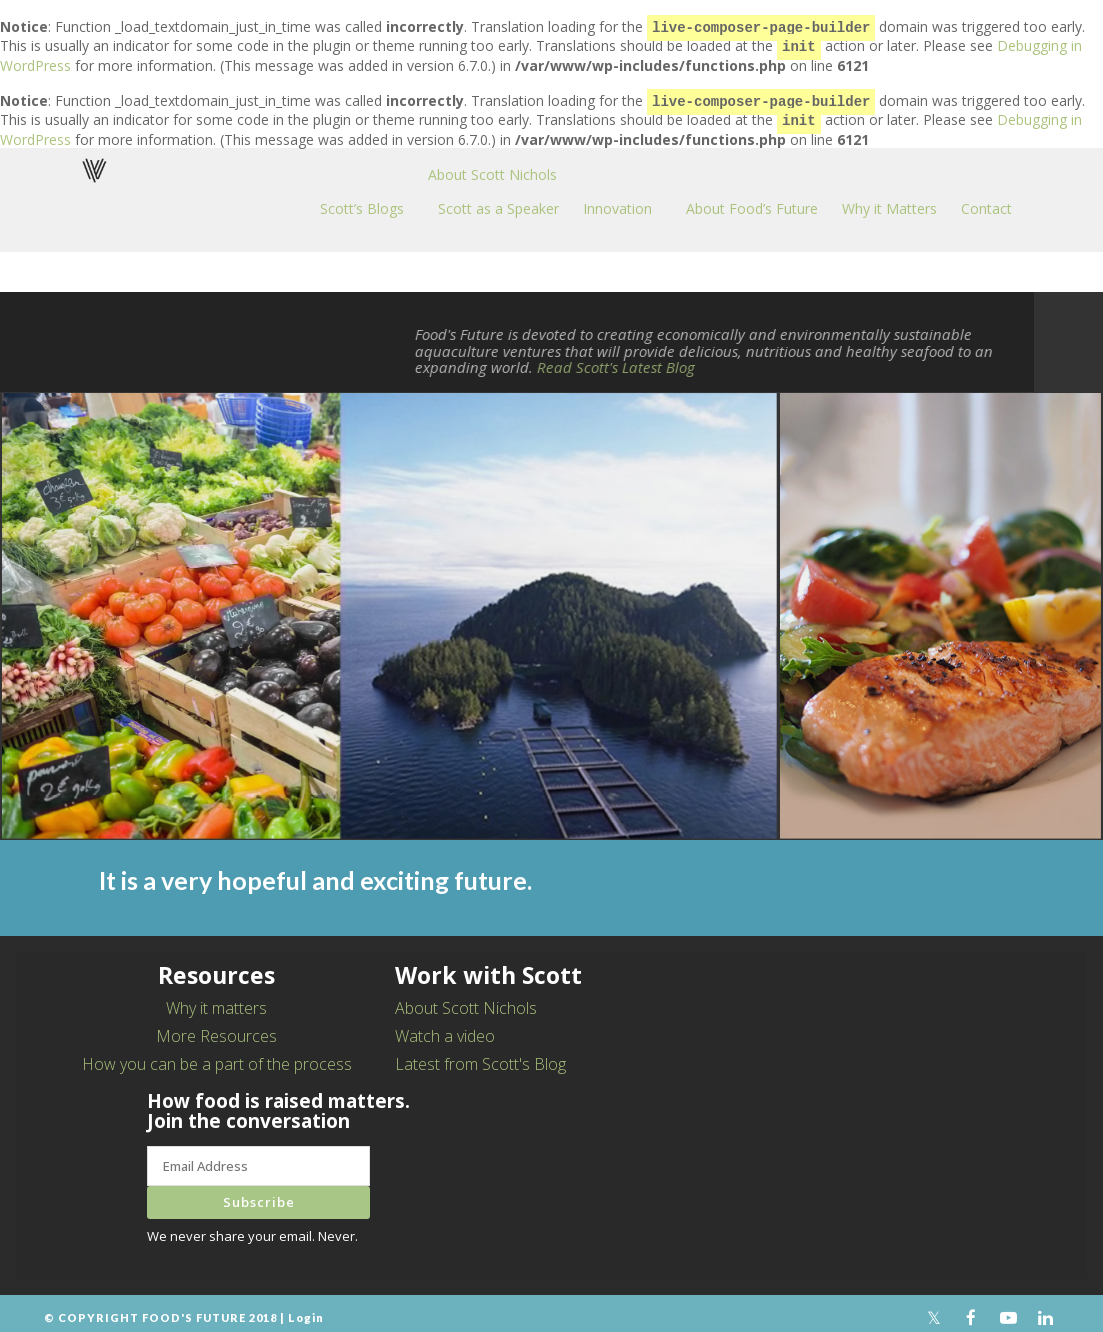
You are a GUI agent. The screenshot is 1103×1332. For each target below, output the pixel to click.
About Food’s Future (752, 200)
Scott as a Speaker (498, 200)
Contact (986, 200)
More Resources (216, 1028)
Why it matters (216, 1000)
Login (306, 1309)
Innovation (617, 200)
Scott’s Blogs (362, 200)
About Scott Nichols (492, 166)
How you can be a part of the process (217, 1056)
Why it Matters (889, 200)
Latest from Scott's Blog (480, 1056)
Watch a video (445, 1028)
